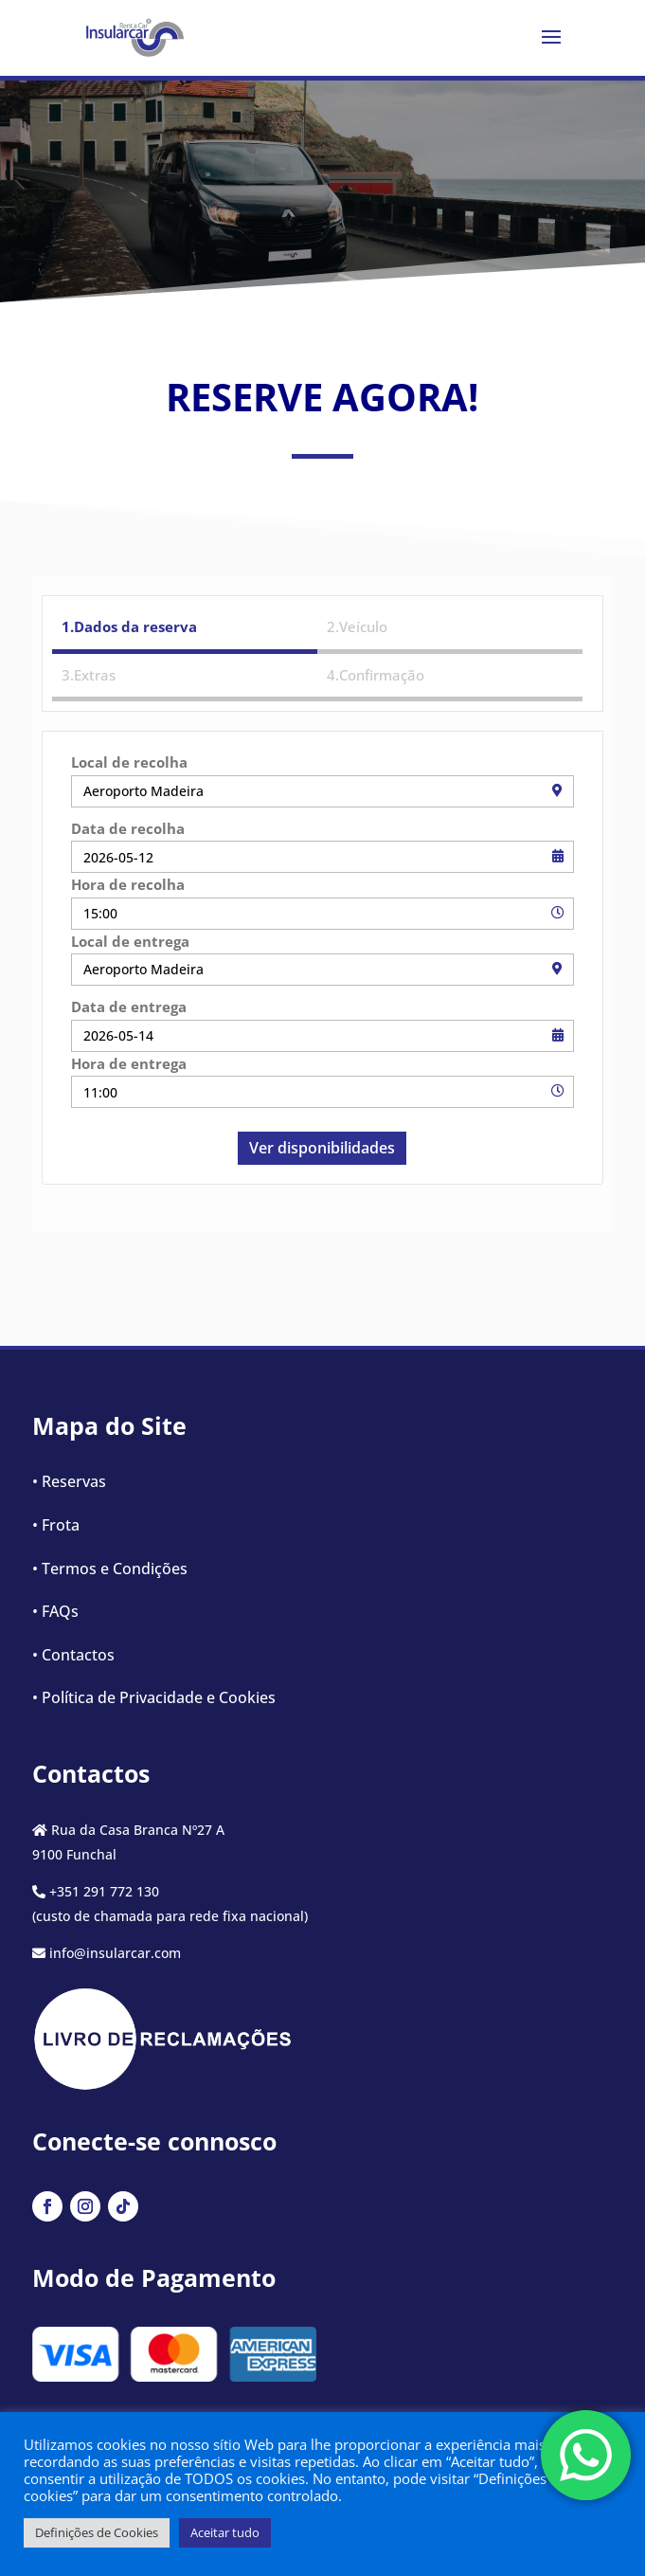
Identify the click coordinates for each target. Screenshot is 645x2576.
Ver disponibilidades (322, 1147)
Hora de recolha (128, 884)
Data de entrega (129, 1006)
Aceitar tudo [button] (225, 2532)
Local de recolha (129, 762)
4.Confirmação (375, 674)
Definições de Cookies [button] (96, 2532)
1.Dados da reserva (129, 626)
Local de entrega (130, 941)
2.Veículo (357, 626)
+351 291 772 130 (104, 1891)
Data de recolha (128, 828)
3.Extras (89, 674)
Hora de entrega (129, 1063)
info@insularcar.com (115, 1953)
